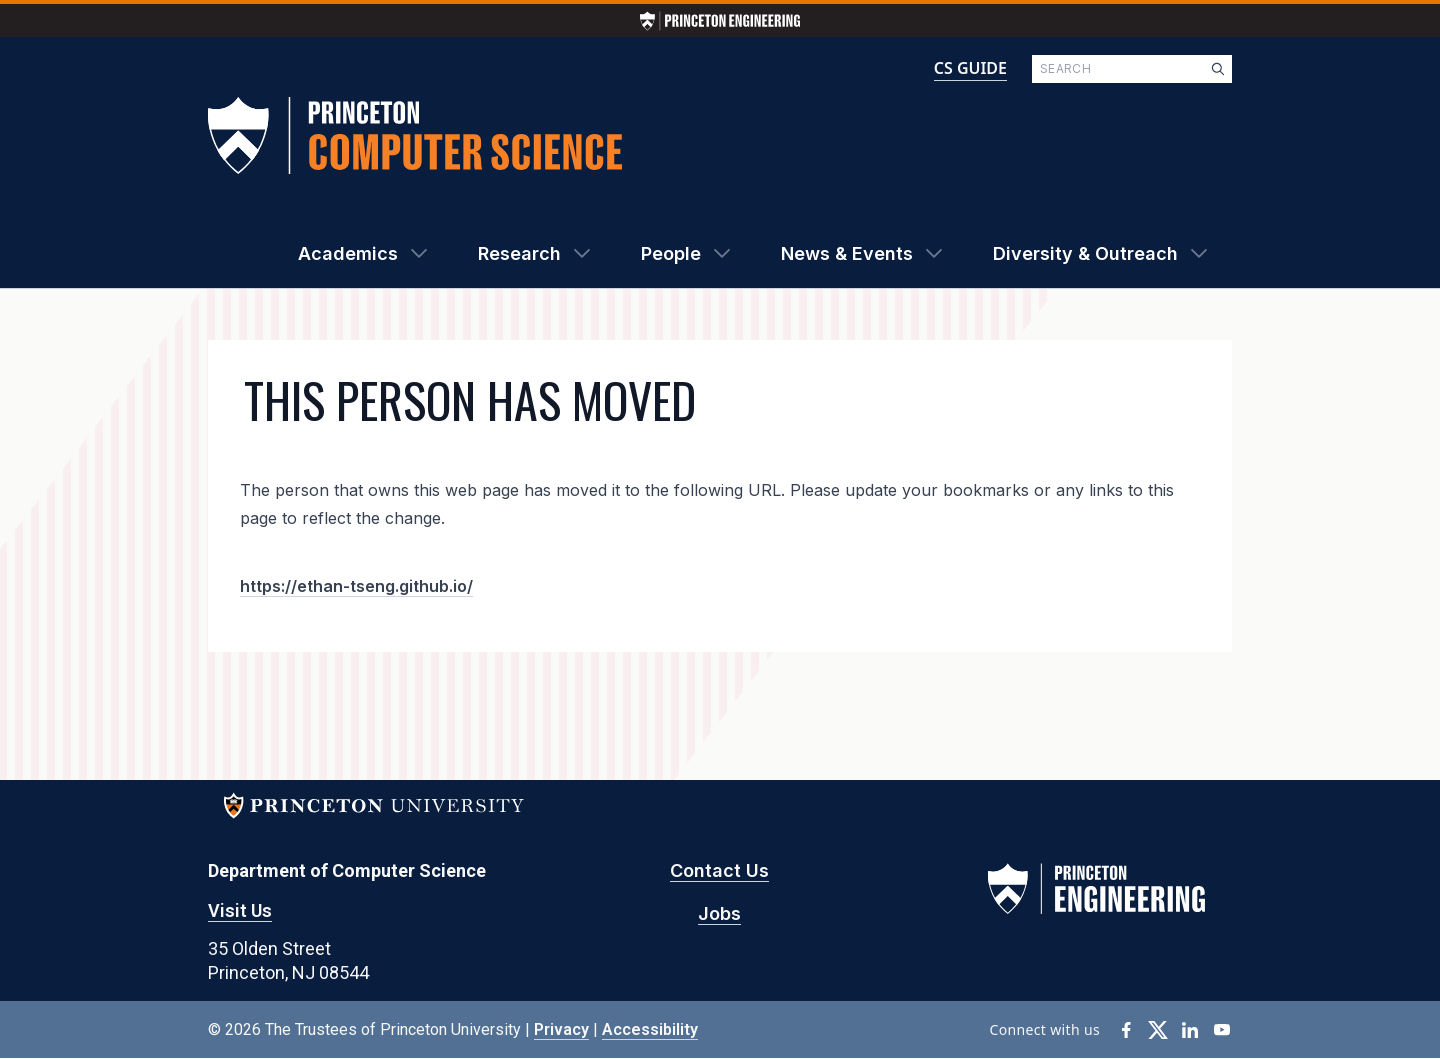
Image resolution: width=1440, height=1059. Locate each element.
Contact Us (719, 870)
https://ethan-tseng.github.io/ (356, 586)
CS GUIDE (970, 68)
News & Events (847, 253)
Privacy (561, 1029)
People (671, 253)
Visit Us (240, 910)
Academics (348, 253)
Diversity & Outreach (1085, 253)
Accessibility (650, 1029)
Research (519, 253)
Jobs (719, 913)
